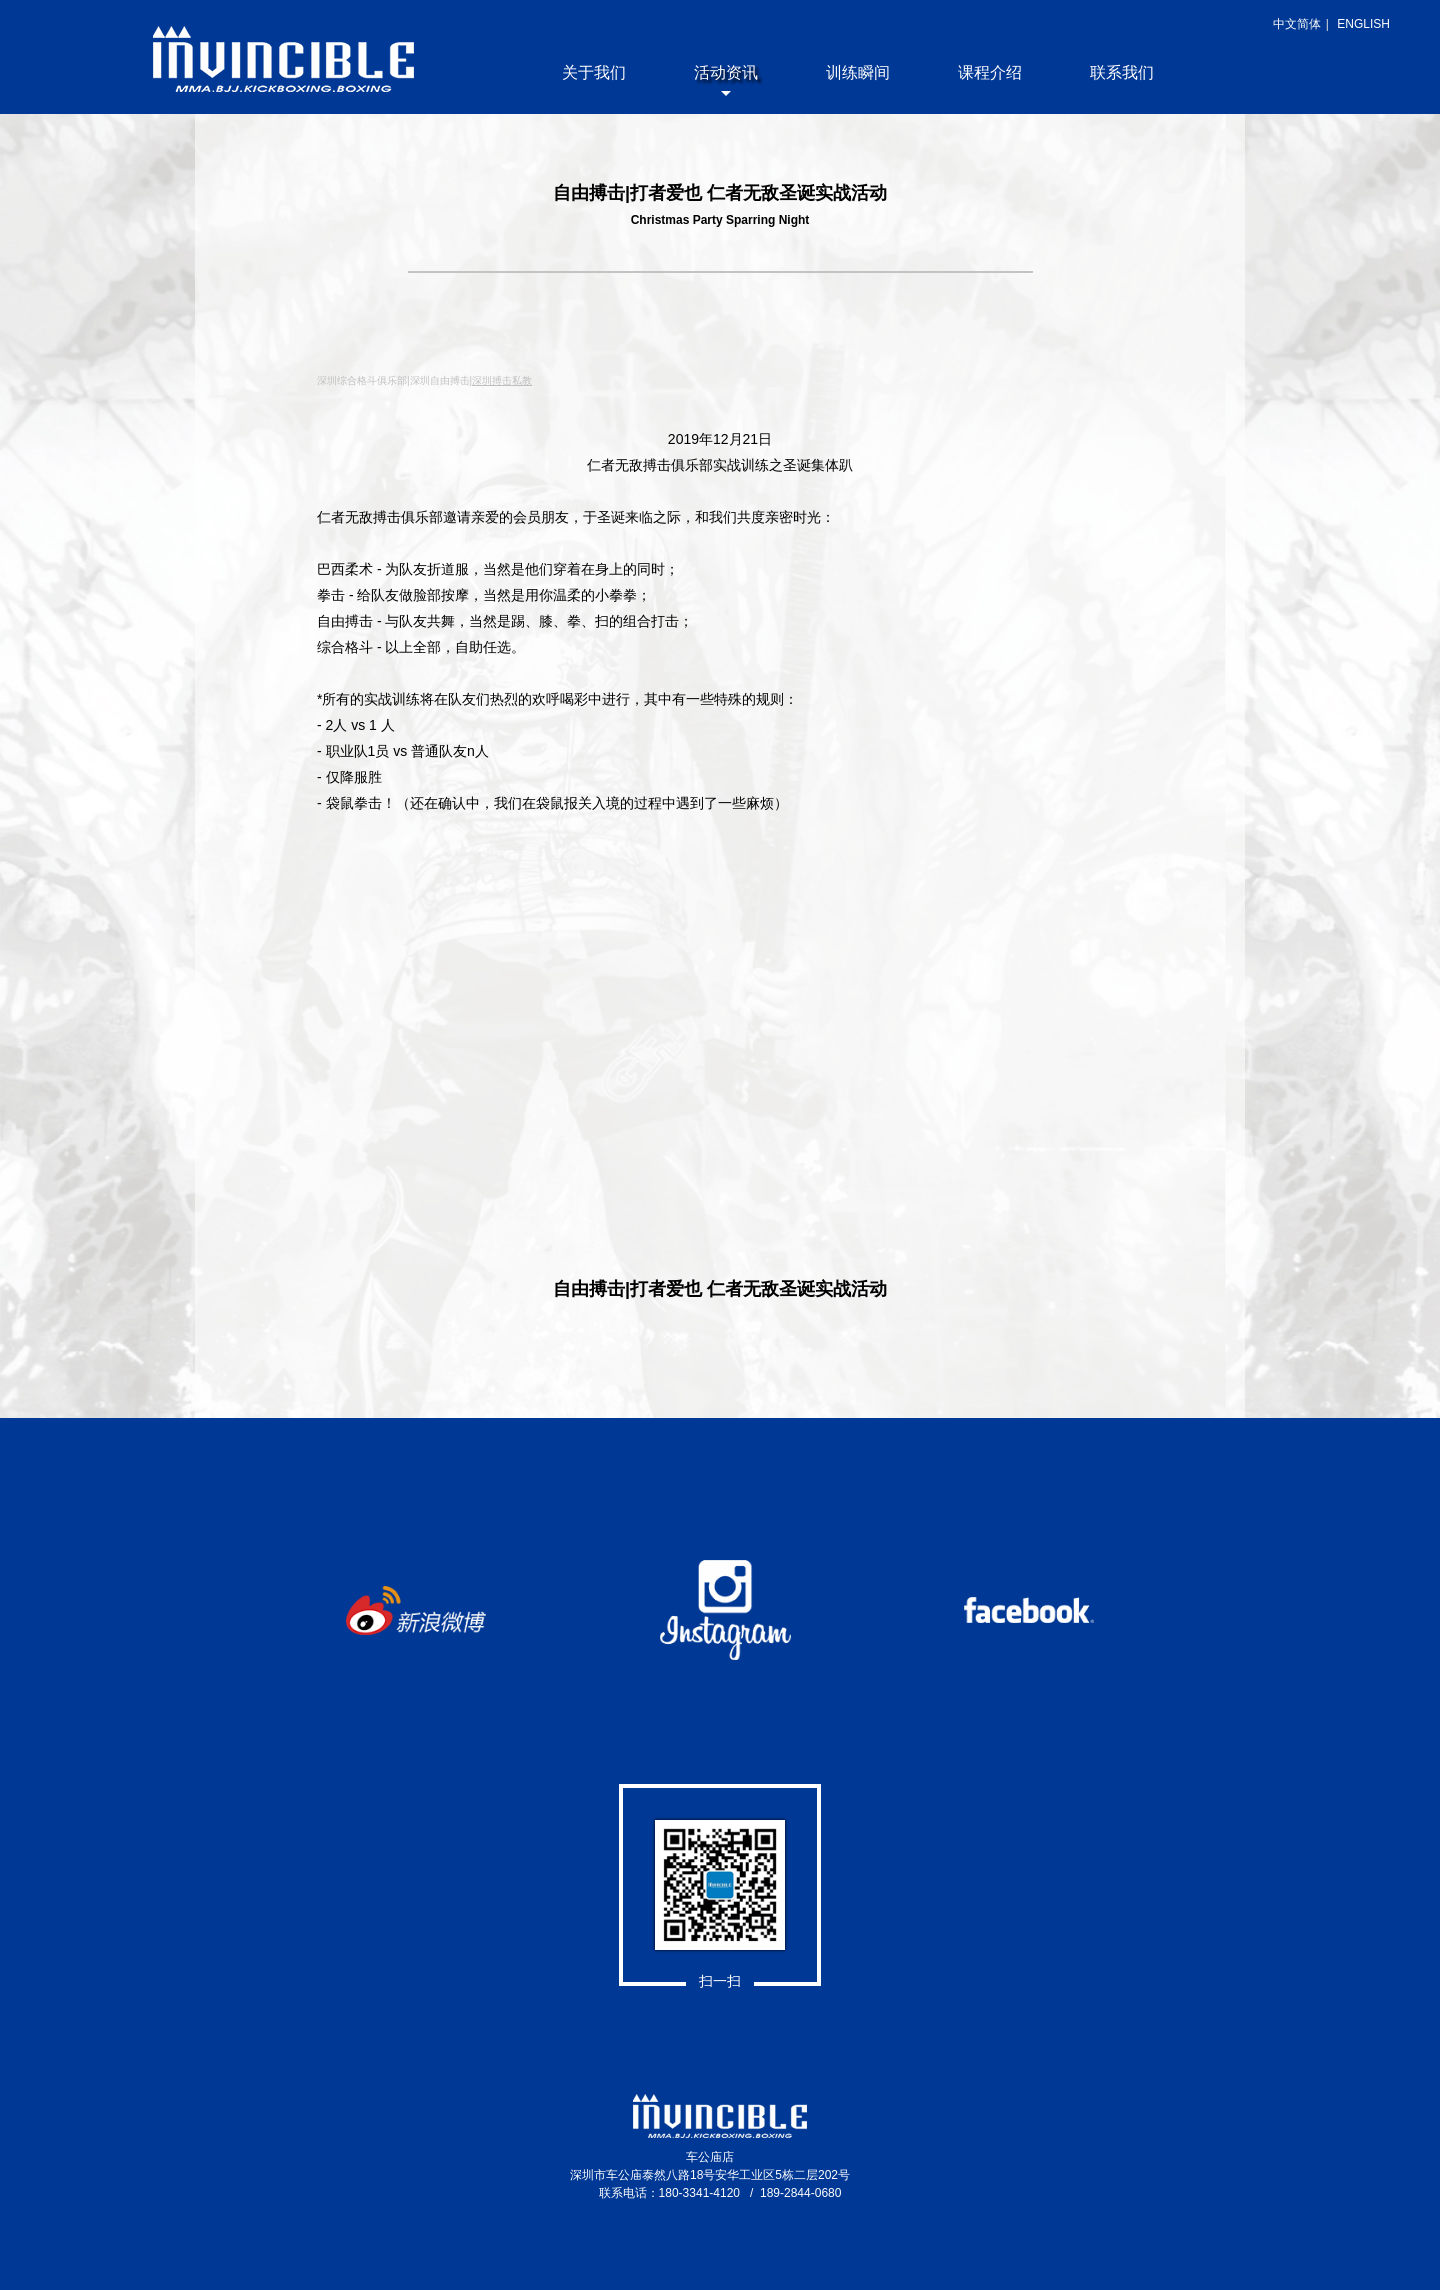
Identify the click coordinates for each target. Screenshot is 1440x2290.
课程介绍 (990, 72)
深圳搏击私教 (502, 380)
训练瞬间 (858, 72)
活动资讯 (726, 72)
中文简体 (1297, 24)
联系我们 (1122, 72)
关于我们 (594, 72)
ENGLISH (1363, 24)
